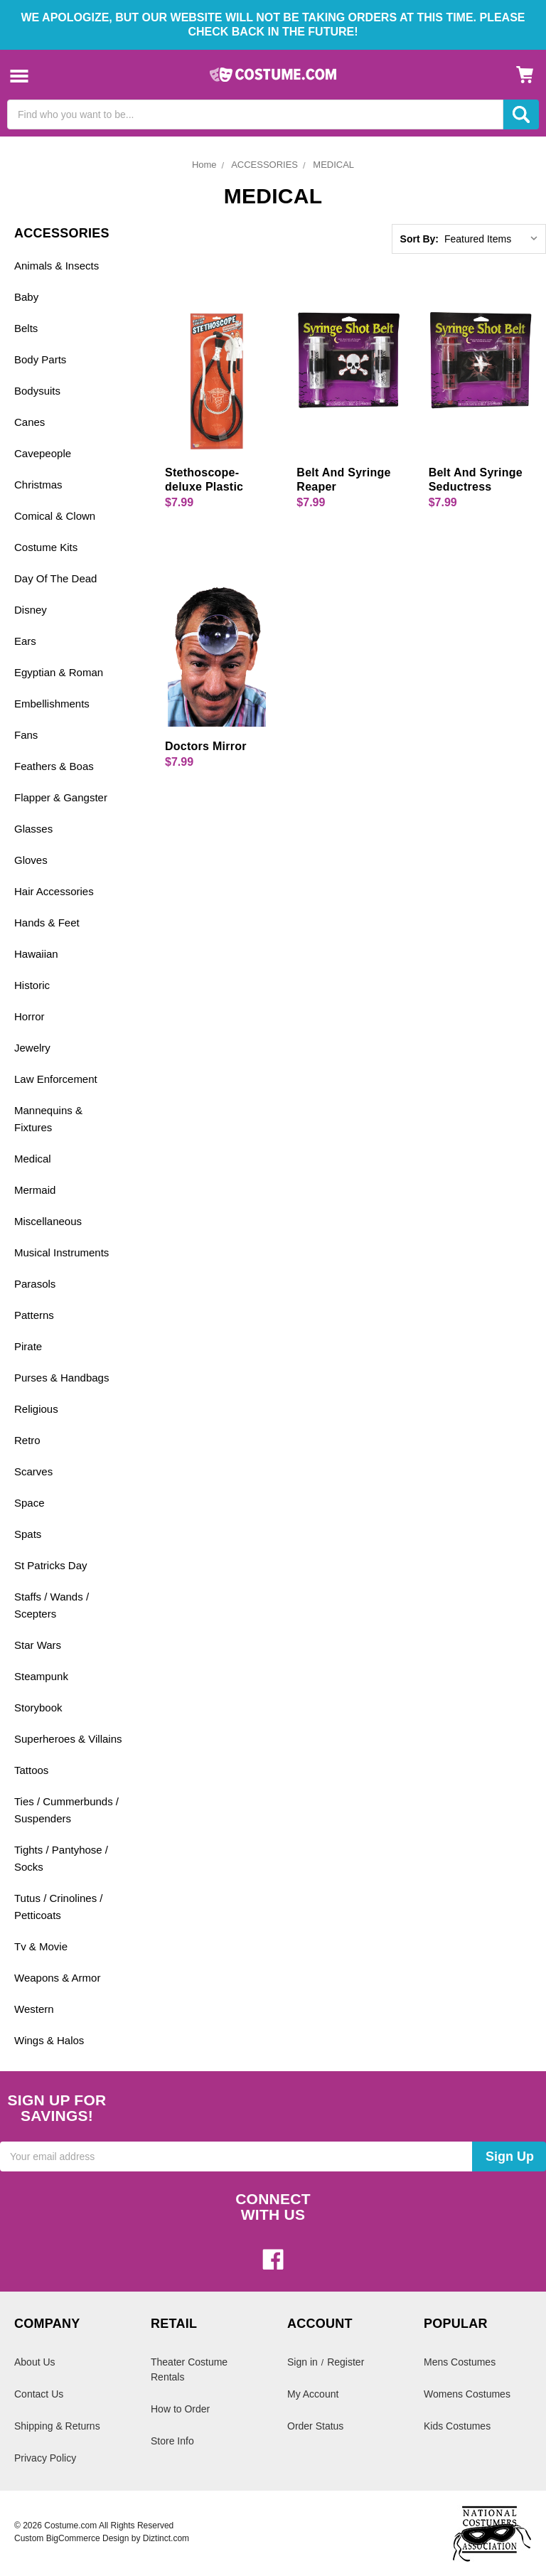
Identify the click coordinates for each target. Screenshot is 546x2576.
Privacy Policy (45, 2458)
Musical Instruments (61, 1252)
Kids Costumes (457, 2426)
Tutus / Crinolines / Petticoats (58, 1906)
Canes (29, 422)
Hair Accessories (54, 891)
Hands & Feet (47, 922)
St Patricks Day (50, 1565)
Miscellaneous (48, 1221)
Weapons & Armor (57, 1978)
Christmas (38, 485)
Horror (29, 1016)
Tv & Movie (41, 1946)
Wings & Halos (49, 2040)
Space (29, 1503)
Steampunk (41, 1676)
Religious (36, 1409)
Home (204, 164)
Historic (32, 985)
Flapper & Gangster (60, 797)
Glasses (33, 829)
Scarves (33, 1471)
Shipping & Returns (57, 2426)
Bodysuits (37, 391)
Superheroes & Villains (68, 1739)
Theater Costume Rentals (189, 2369)
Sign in (302, 2362)
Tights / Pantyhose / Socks (61, 1858)
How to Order (180, 2409)
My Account (312, 2394)
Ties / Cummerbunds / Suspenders (66, 1809)
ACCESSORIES (264, 164)
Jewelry (32, 1048)
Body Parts (40, 359)
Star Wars (37, 1645)
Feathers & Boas (54, 766)
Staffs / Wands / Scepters (51, 1605)
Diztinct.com (166, 2538)
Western (34, 2009)
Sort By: (419, 239)
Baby (26, 297)
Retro (27, 1440)
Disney (30, 610)
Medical (32, 1159)
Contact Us (38, 2394)
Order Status (315, 2426)
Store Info (172, 2441)
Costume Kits (45, 547)
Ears (25, 641)
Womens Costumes (467, 2394)
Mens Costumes (460, 2362)
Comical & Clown (54, 516)
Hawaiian (36, 954)
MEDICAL (333, 164)
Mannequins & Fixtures (48, 1118)
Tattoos (31, 1770)
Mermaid (34, 1190)
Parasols (34, 1284)
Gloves (31, 860)
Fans (26, 735)
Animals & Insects (56, 266)
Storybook (38, 1707)
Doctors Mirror (206, 746)
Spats (27, 1534)
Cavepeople (42, 453)
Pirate (28, 1346)
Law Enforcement (55, 1079)
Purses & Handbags (61, 1378)
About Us (34, 2362)
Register (345, 2362)
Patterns (34, 1315)
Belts (26, 328)
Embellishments (52, 704)
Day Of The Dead (55, 578)
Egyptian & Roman (58, 672)
